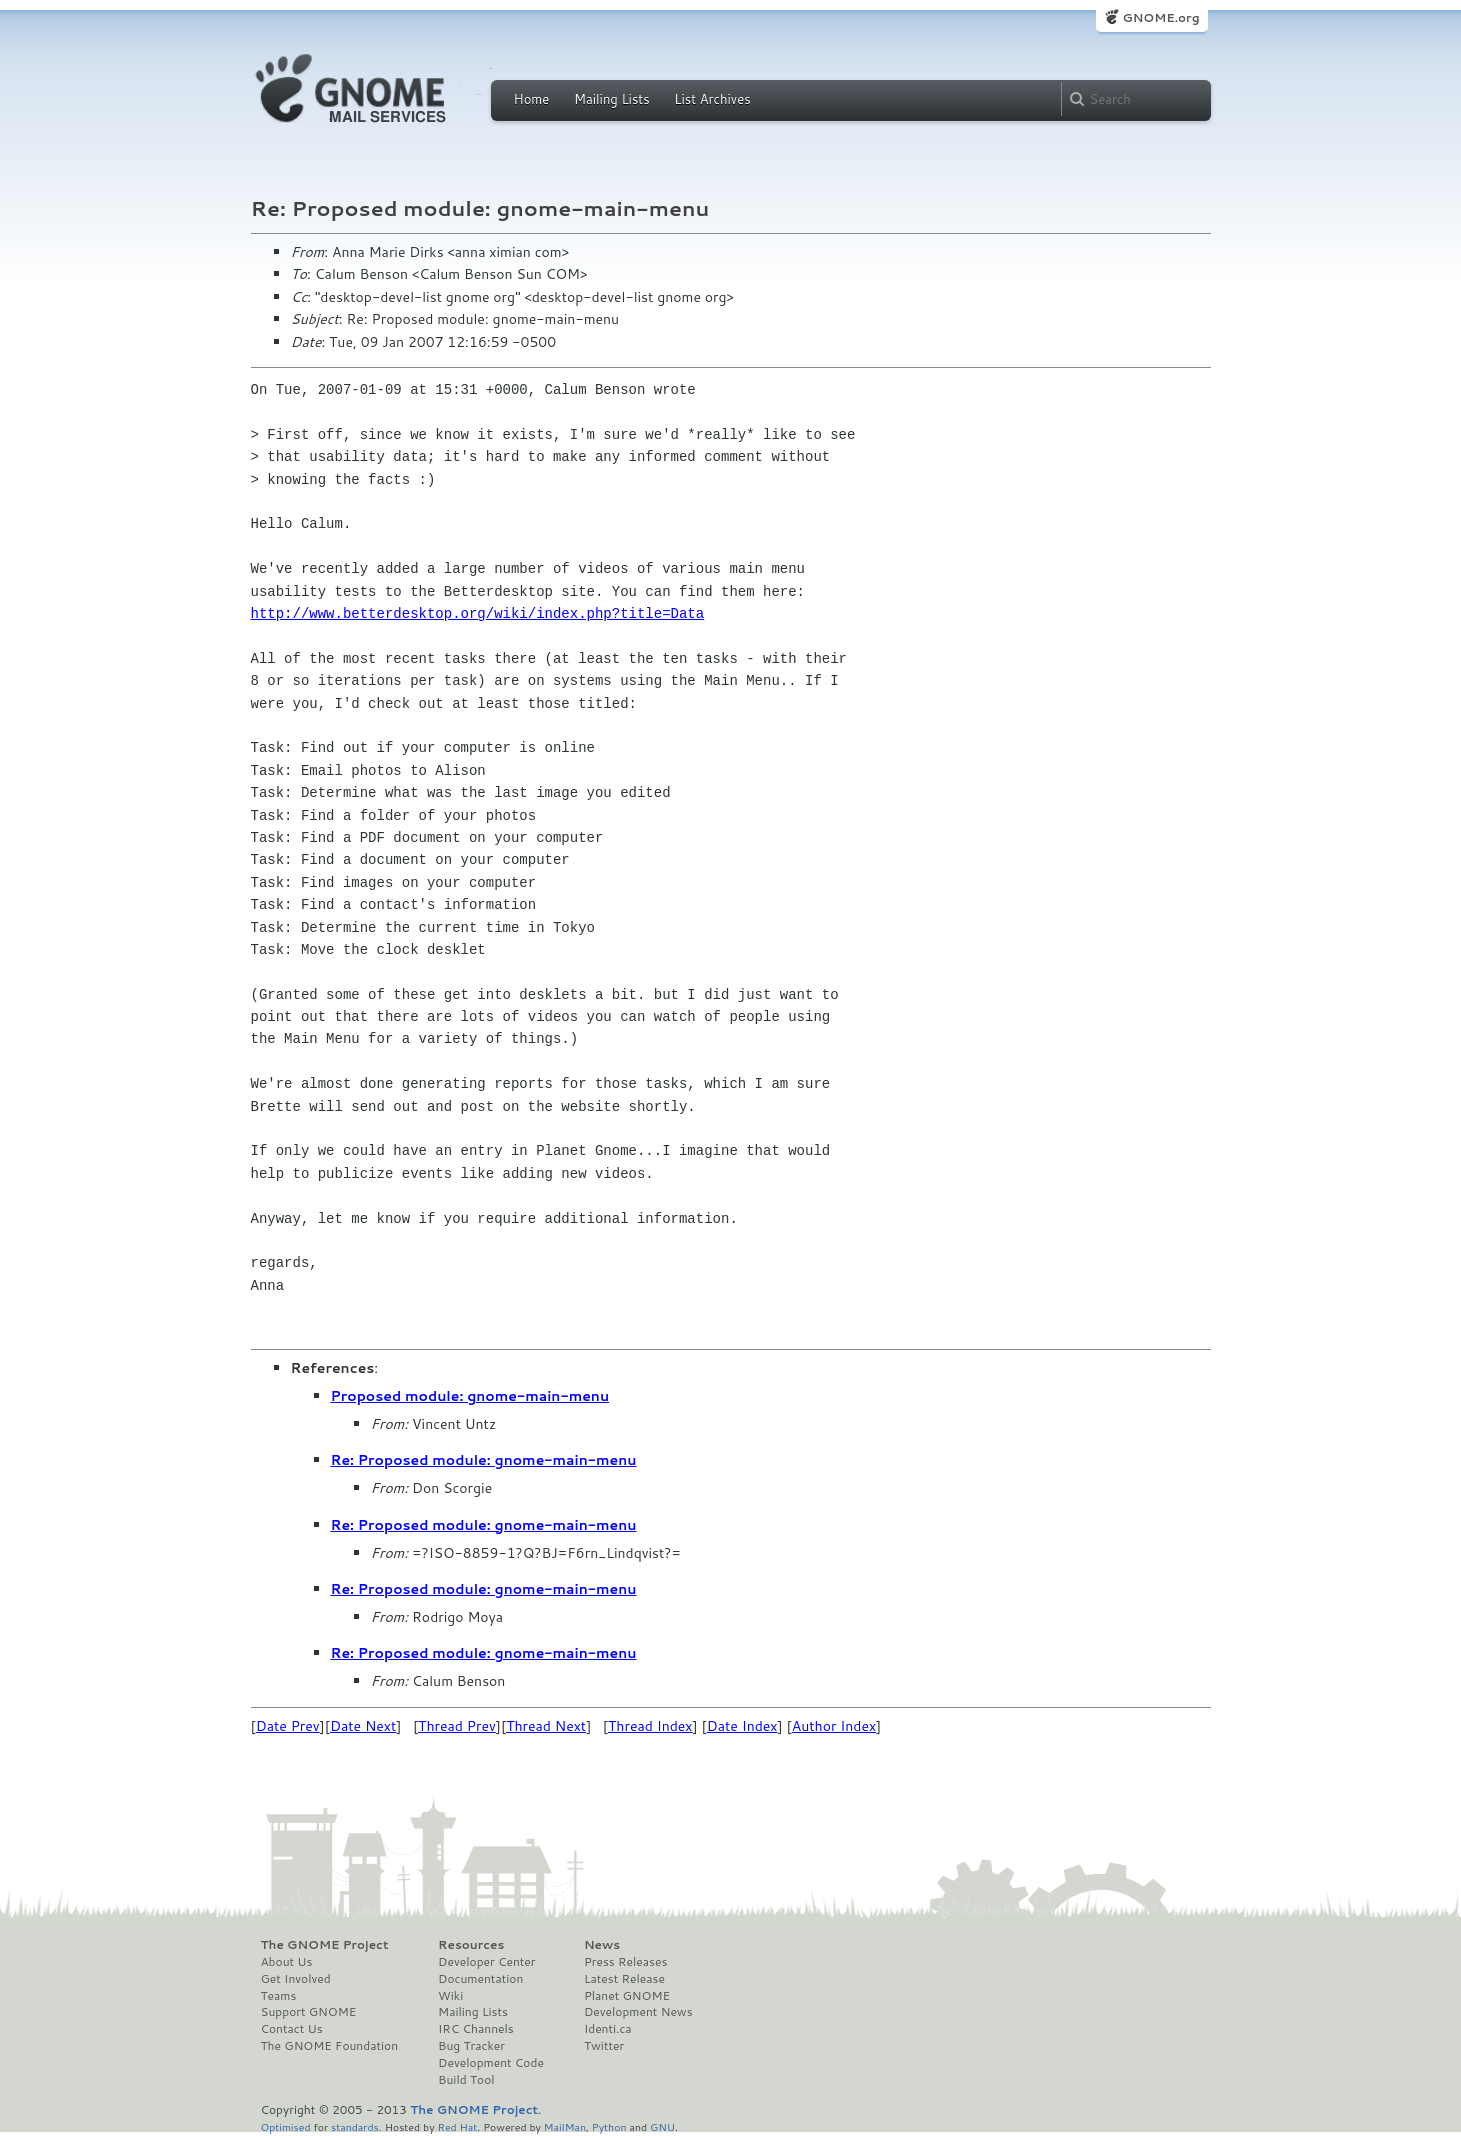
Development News (638, 2012)
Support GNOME (309, 2012)
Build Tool (466, 2080)
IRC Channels (476, 2029)
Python (609, 2126)
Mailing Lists (612, 99)
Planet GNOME (627, 1996)
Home (532, 99)
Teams (279, 1996)
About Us (287, 1962)
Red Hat (457, 2126)
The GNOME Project (325, 1945)
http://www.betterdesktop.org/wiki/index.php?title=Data (478, 613)
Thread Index (650, 1726)
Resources (471, 1945)
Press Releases (625, 1962)
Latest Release (624, 1979)
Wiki (450, 1996)
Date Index (742, 1726)
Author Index (834, 1726)
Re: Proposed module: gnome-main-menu (484, 1460)
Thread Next (546, 1726)
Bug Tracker (471, 2046)
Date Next (363, 1726)
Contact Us (292, 2029)
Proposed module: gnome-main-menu (470, 1396)
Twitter (604, 2046)
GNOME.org (1160, 17)
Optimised (286, 2126)
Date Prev (288, 1726)
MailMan (565, 2126)
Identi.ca (608, 2029)
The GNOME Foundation (330, 2046)
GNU (662, 2126)
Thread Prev (457, 1726)
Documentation (480, 1979)
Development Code (491, 2063)
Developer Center (486, 1962)
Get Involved (296, 1979)
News (602, 1945)
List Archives (712, 99)
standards (355, 2126)
